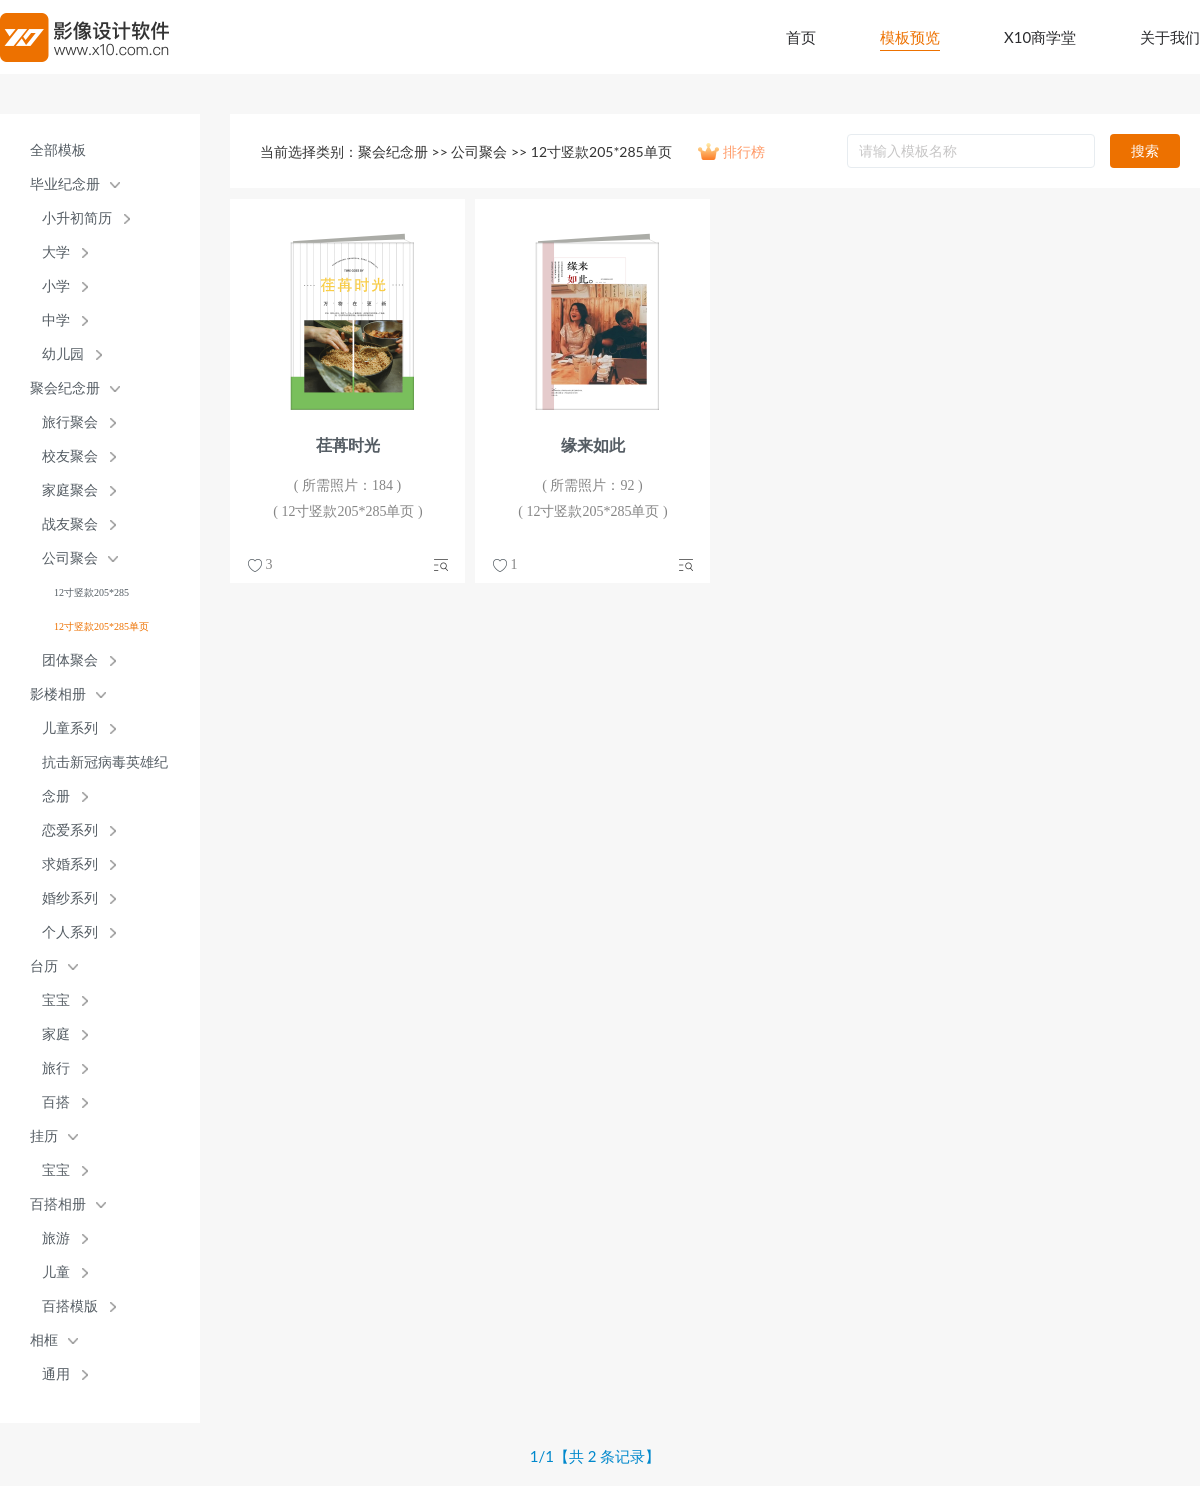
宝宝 (56, 1000)
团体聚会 (70, 660)
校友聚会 (70, 456)
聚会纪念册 (65, 388)
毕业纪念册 (65, 184)
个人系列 (70, 932)
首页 (801, 37)
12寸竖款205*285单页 (101, 626)
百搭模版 (70, 1306)
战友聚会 (70, 524)
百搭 (56, 1102)
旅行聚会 (70, 422)
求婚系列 (70, 864)
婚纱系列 (70, 898)
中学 (56, 320)
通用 (56, 1374)
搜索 (1145, 150)
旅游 (56, 1238)
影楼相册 (58, 694)
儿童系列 (70, 728)
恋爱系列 (70, 830)
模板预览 (910, 37)
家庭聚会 (70, 490)
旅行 (56, 1068)
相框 (44, 1340)
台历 (44, 966)
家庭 (56, 1034)
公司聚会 (70, 558)
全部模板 (58, 150)
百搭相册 (58, 1204)
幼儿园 (63, 354)
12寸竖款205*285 (91, 592)
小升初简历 (77, 218)
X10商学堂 (1040, 37)
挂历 (44, 1136)
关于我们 (1170, 37)
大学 (56, 252)
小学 (56, 286)
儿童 (56, 1272)
